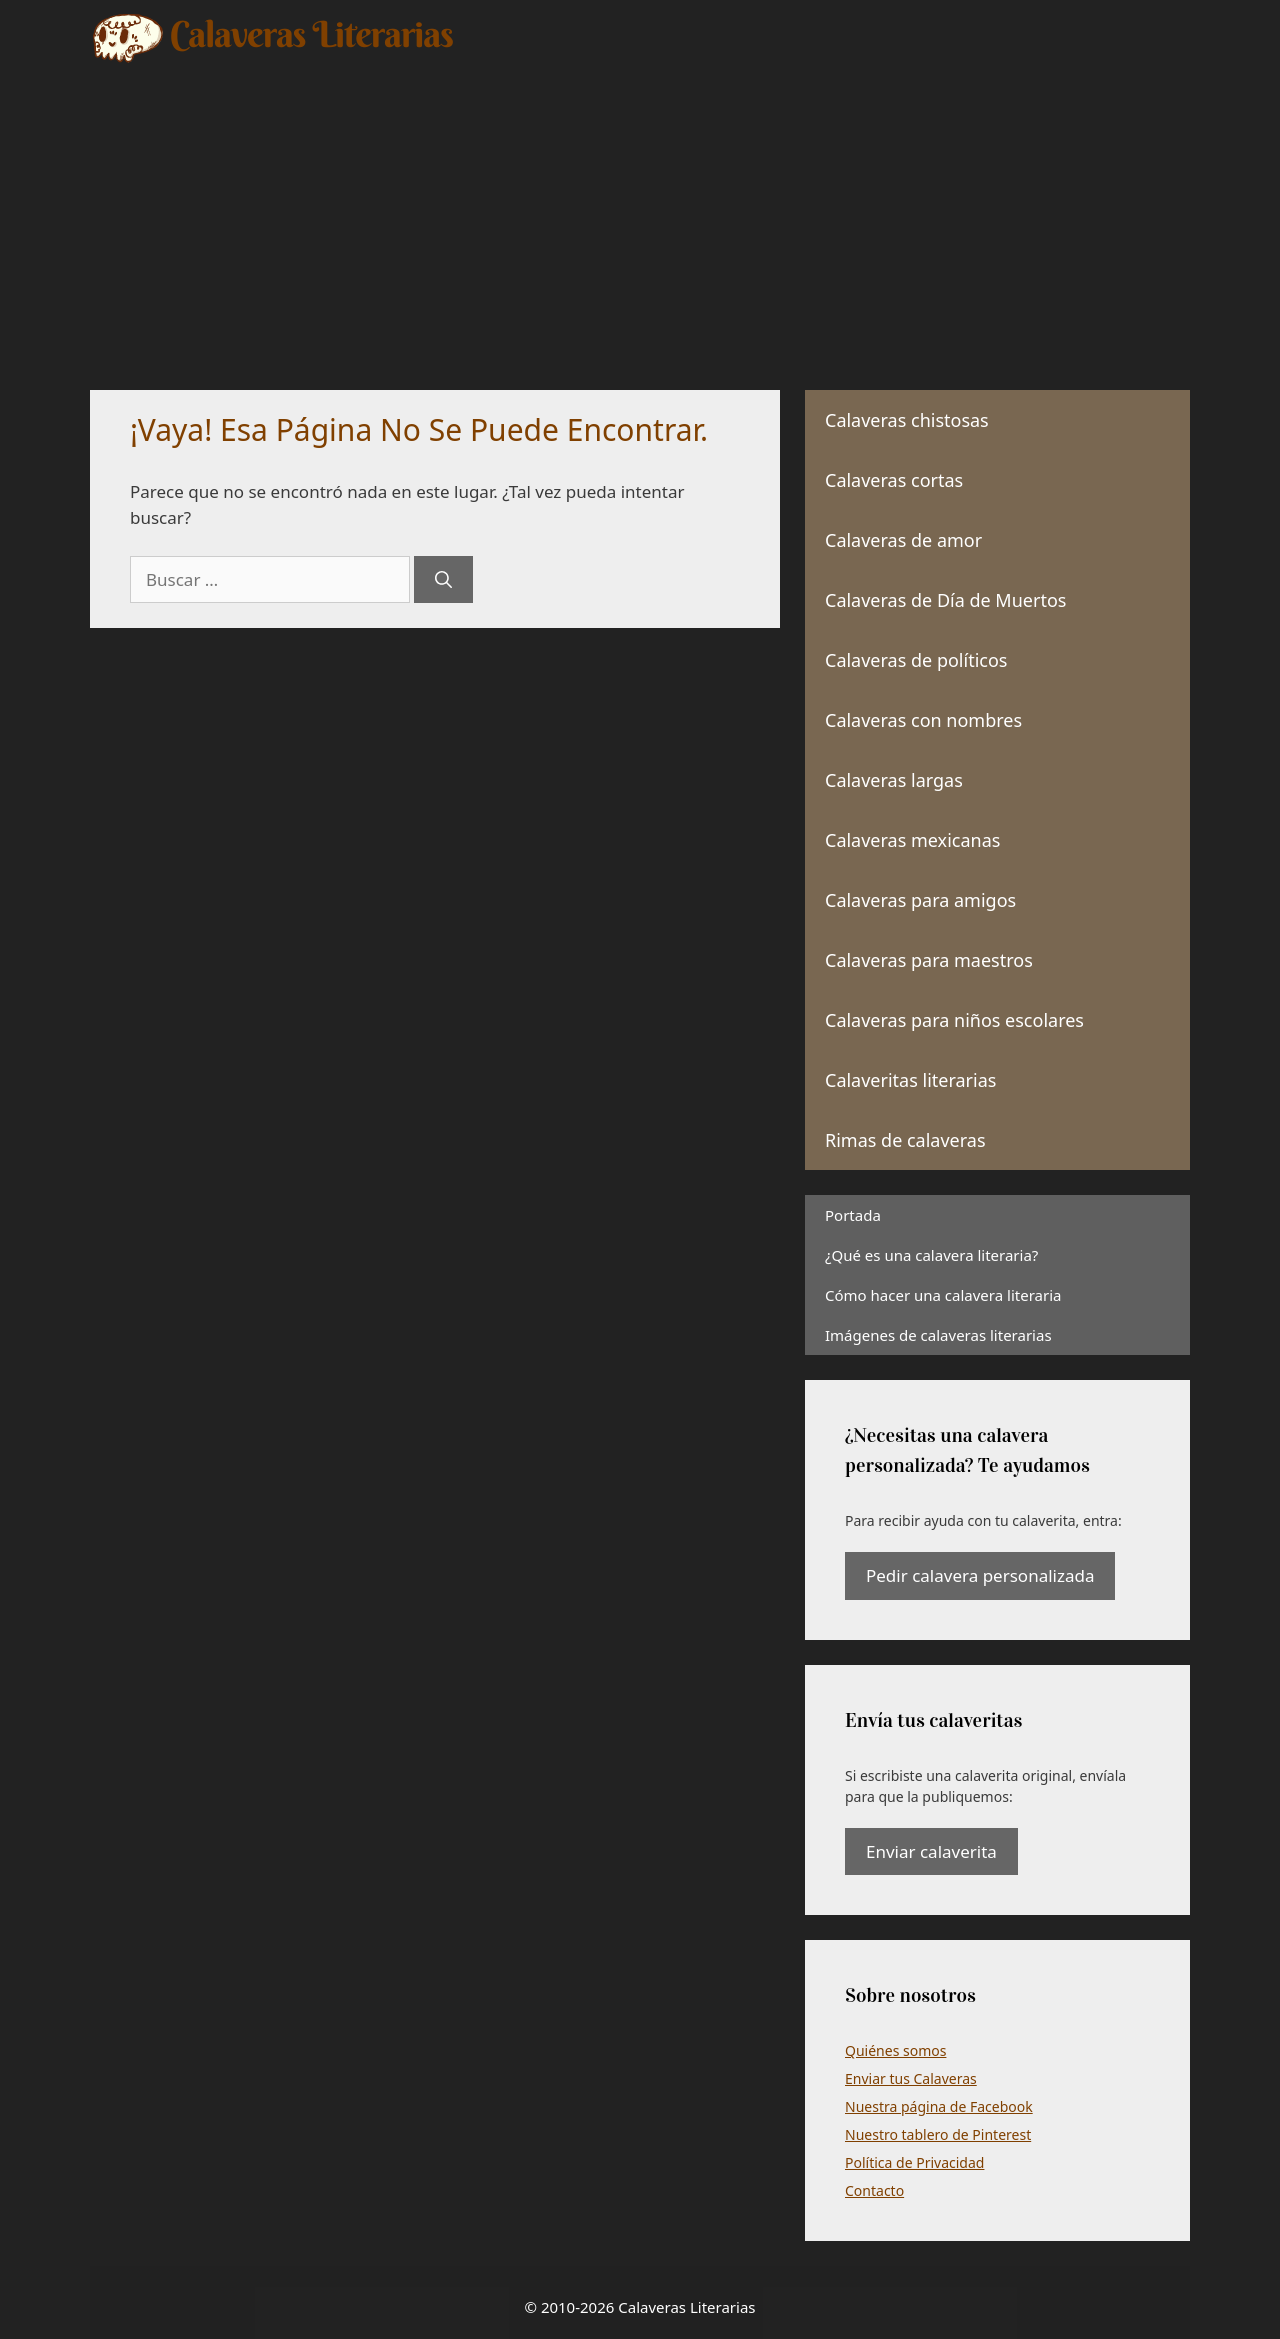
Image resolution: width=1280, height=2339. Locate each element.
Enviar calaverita (931, 1851)
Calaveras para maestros (929, 960)
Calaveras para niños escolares (954, 1020)
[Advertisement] (640, 215)
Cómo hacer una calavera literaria (943, 1295)
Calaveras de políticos (916, 660)
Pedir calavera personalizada (980, 1575)
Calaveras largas (894, 780)
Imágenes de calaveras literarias (938, 1335)
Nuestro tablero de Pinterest (938, 2134)
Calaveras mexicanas (912, 840)
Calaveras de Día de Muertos (945, 600)
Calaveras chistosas (907, 420)
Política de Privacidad (914, 2162)
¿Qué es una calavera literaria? (931, 1255)
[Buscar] (443, 580)
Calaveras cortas (894, 480)
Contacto (874, 2190)
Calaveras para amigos (920, 900)
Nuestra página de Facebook (939, 2106)
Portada (853, 1215)
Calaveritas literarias (910, 1080)
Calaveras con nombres (923, 720)
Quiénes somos (895, 2050)
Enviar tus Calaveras (911, 2078)
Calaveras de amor (903, 540)
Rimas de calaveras (905, 1140)
